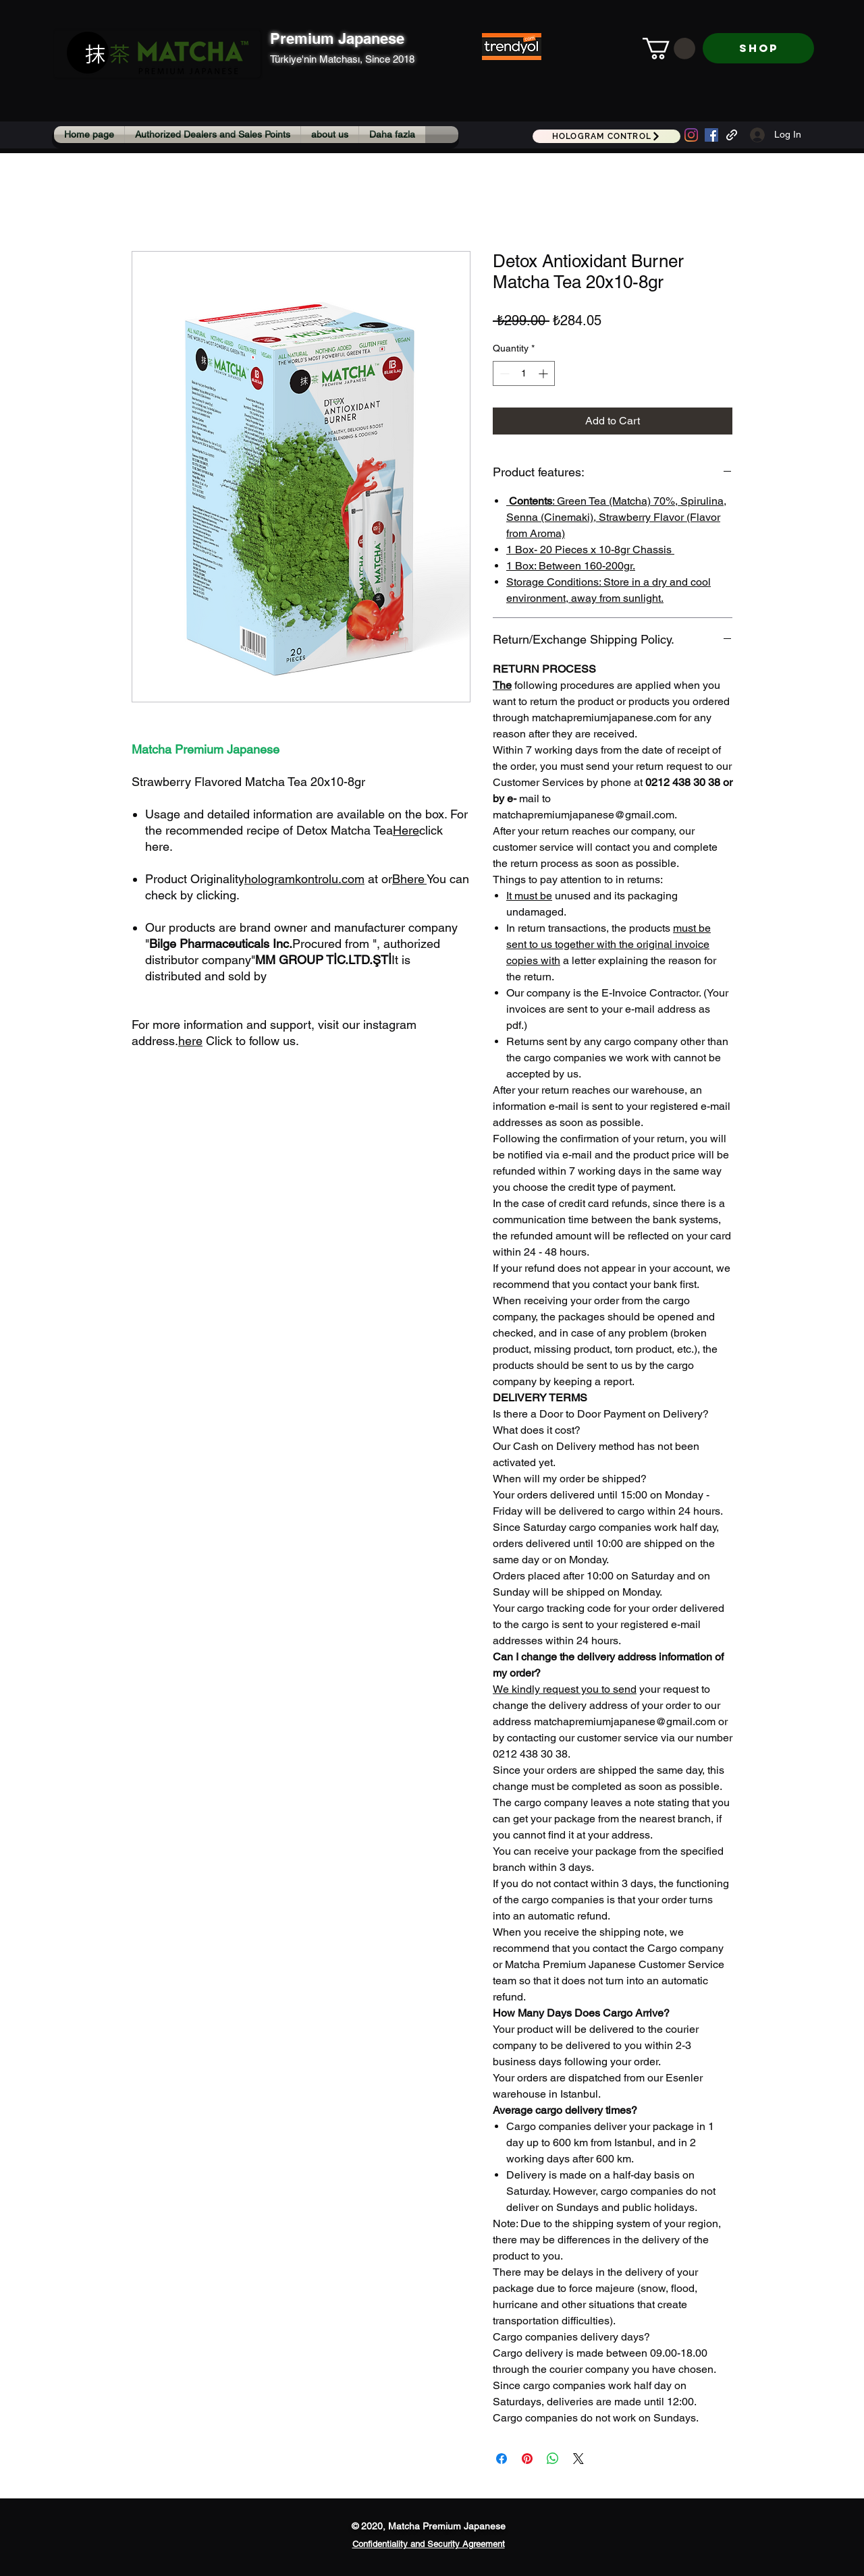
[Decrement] (503, 373)
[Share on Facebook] (501, 2459)
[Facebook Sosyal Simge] (711, 135)
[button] (669, 48)
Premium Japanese (337, 38)
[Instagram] (691, 135)
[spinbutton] (524, 373)
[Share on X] (578, 2459)
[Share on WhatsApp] (553, 2459)
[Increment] (544, 373)
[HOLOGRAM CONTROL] (606, 136)
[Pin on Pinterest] (527, 2459)
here (412, 879)
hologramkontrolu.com (304, 879)
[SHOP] (758, 48)
